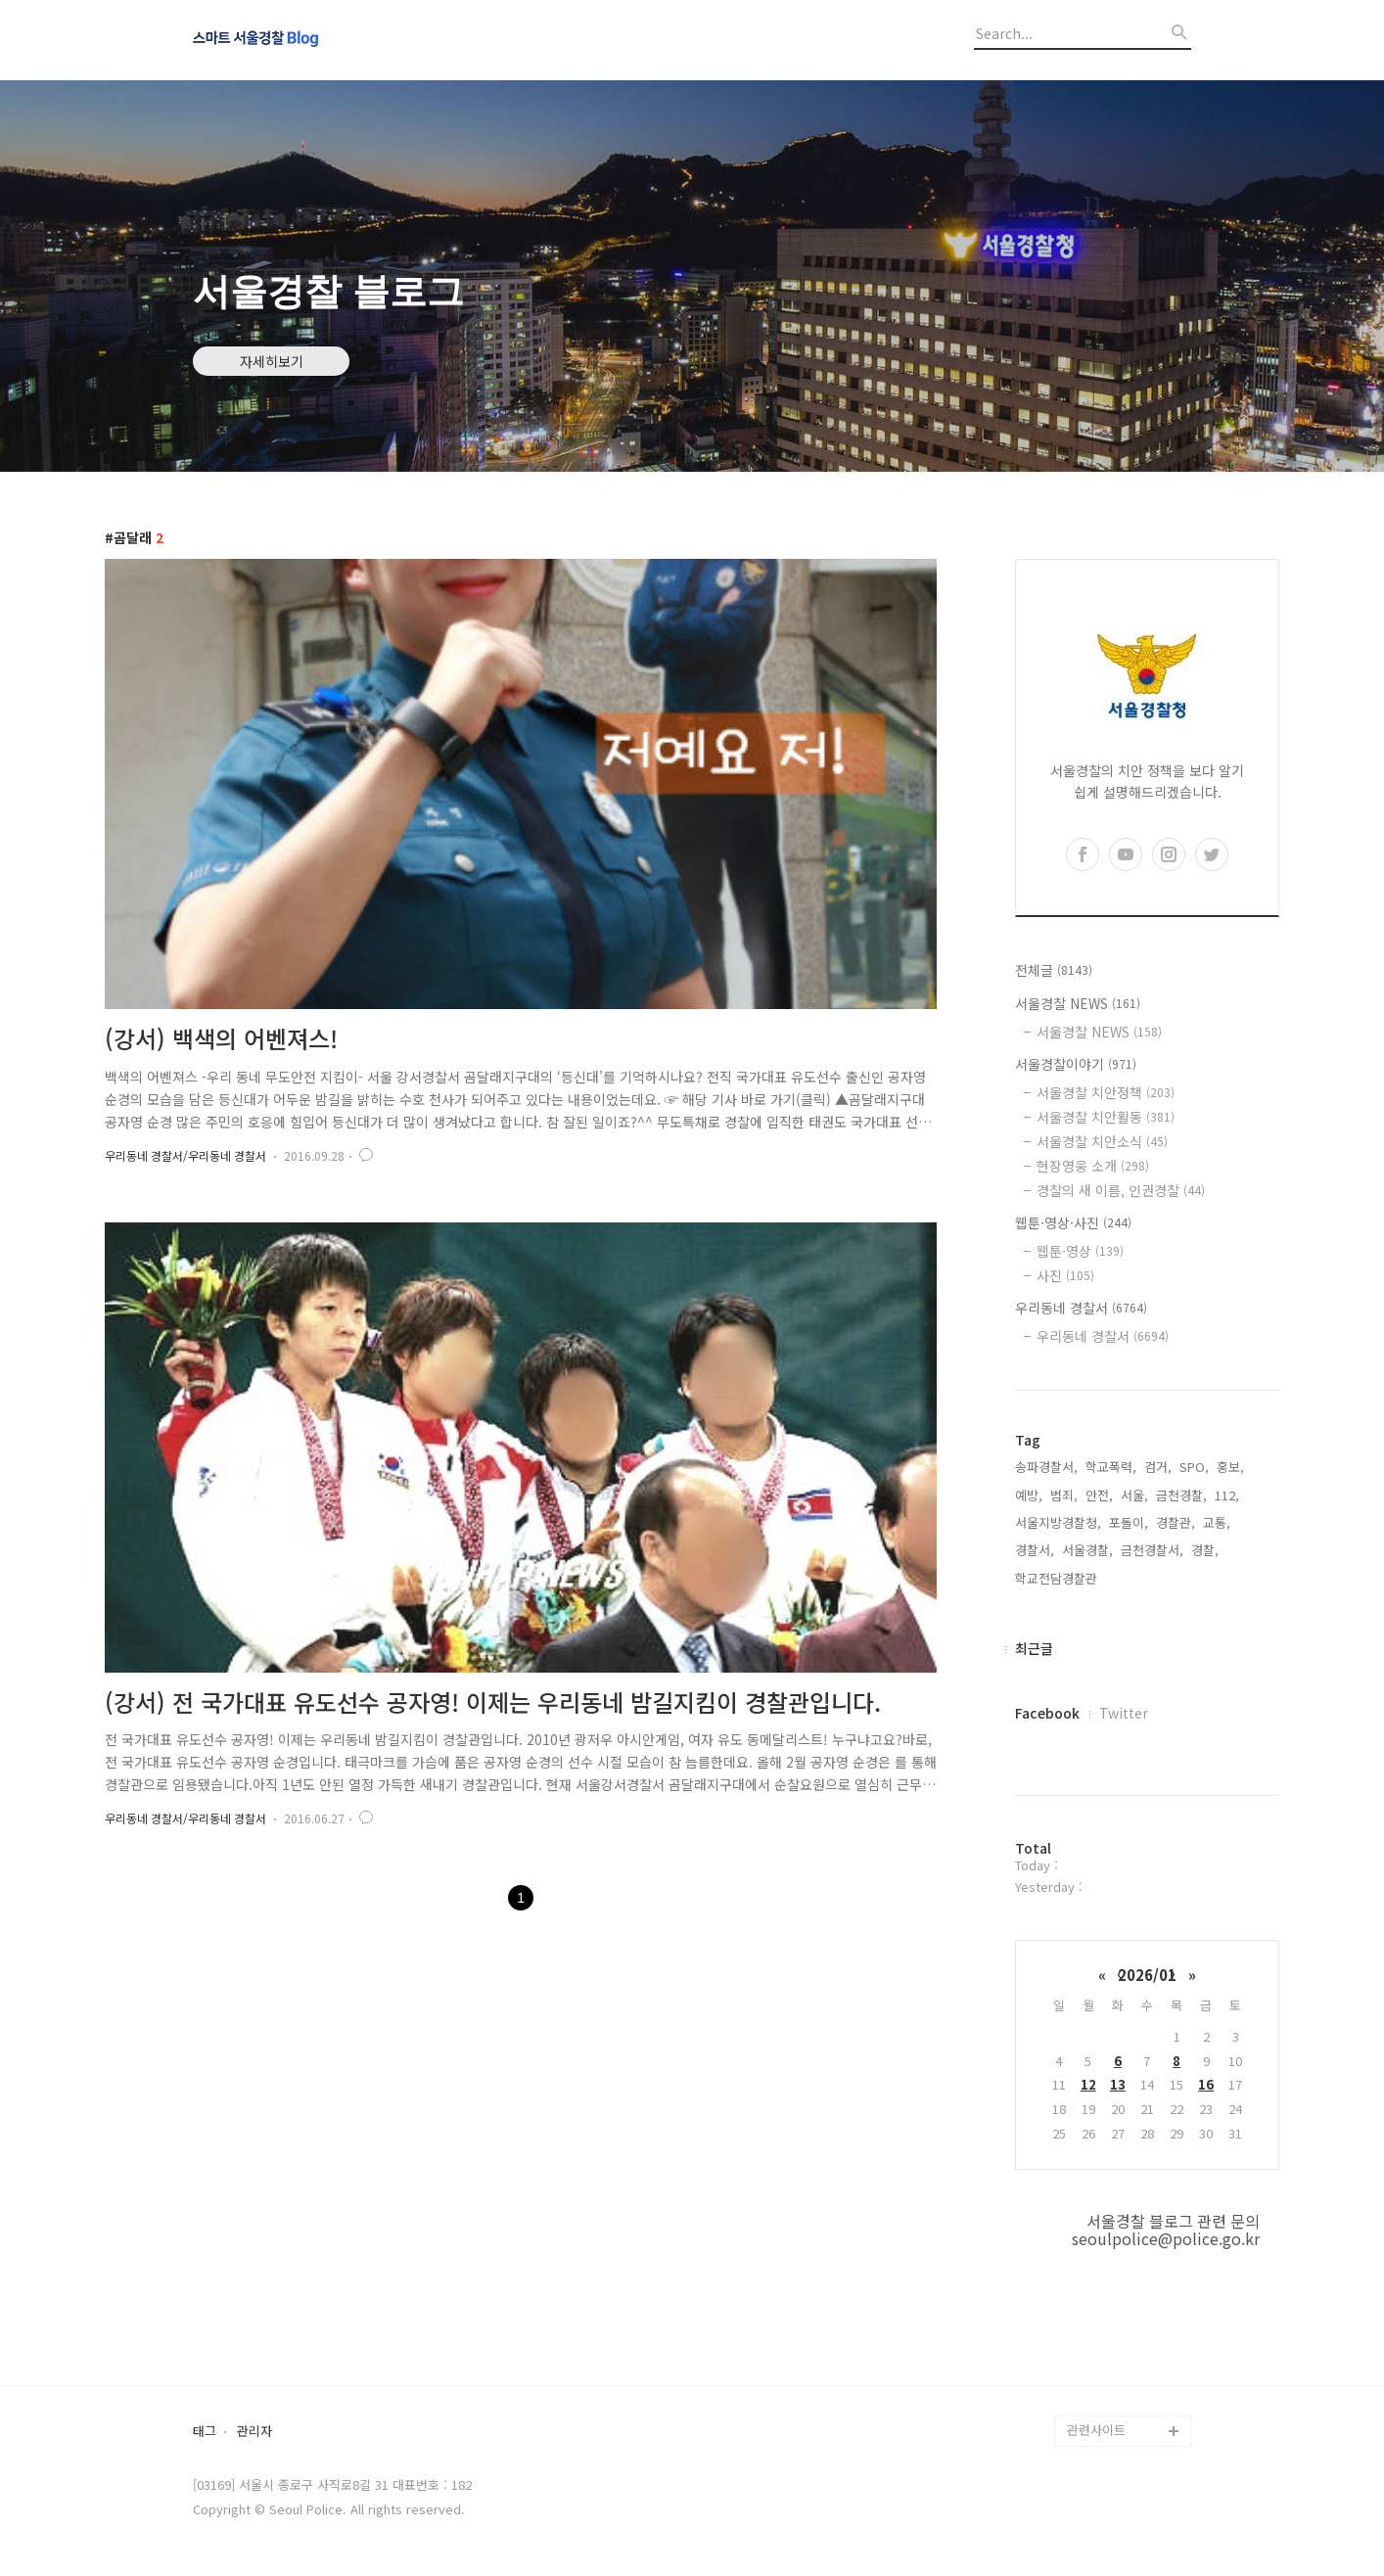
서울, (1134, 1495)
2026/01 (1147, 1974)
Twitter (1123, 1713)
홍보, (1230, 1466)
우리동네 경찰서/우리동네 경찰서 (185, 1155)
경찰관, (1175, 1522)
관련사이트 (1096, 2429)
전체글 (1053, 970)
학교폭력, (1110, 1466)
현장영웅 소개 (1093, 1165)
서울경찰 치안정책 (1106, 1092)
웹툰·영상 (1080, 1251)
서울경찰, (1087, 1550)
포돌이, (1128, 1522)
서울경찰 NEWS (1077, 1003)
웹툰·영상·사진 (1073, 1222)
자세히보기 (271, 361)
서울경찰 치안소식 (1102, 1141)
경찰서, (1034, 1550)
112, (1227, 1495)
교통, (1216, 1522)
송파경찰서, (1046, 1466)
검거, (1158, 1466)
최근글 (1034, 1648)
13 (1118, 2084)
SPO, (1194, 1466)
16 (1206, 2084)
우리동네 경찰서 (1081, 1307)
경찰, (1205, 1550)
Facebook (1047, 1713)
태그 (204, 2431)
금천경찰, (1181, 1495)
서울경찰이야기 (1075, 1064)
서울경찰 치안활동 (1106, 1117)
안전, (1099, 1495)
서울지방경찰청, (1058, 1522)
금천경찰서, (1152, 1550)
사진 (1065, 1275)
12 (1088, 2084)
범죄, (1064, 1495)
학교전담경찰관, (1058, 1578)
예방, (1028, 1495)
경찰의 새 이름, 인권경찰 (1121, 1190)
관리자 (254, 2431)
